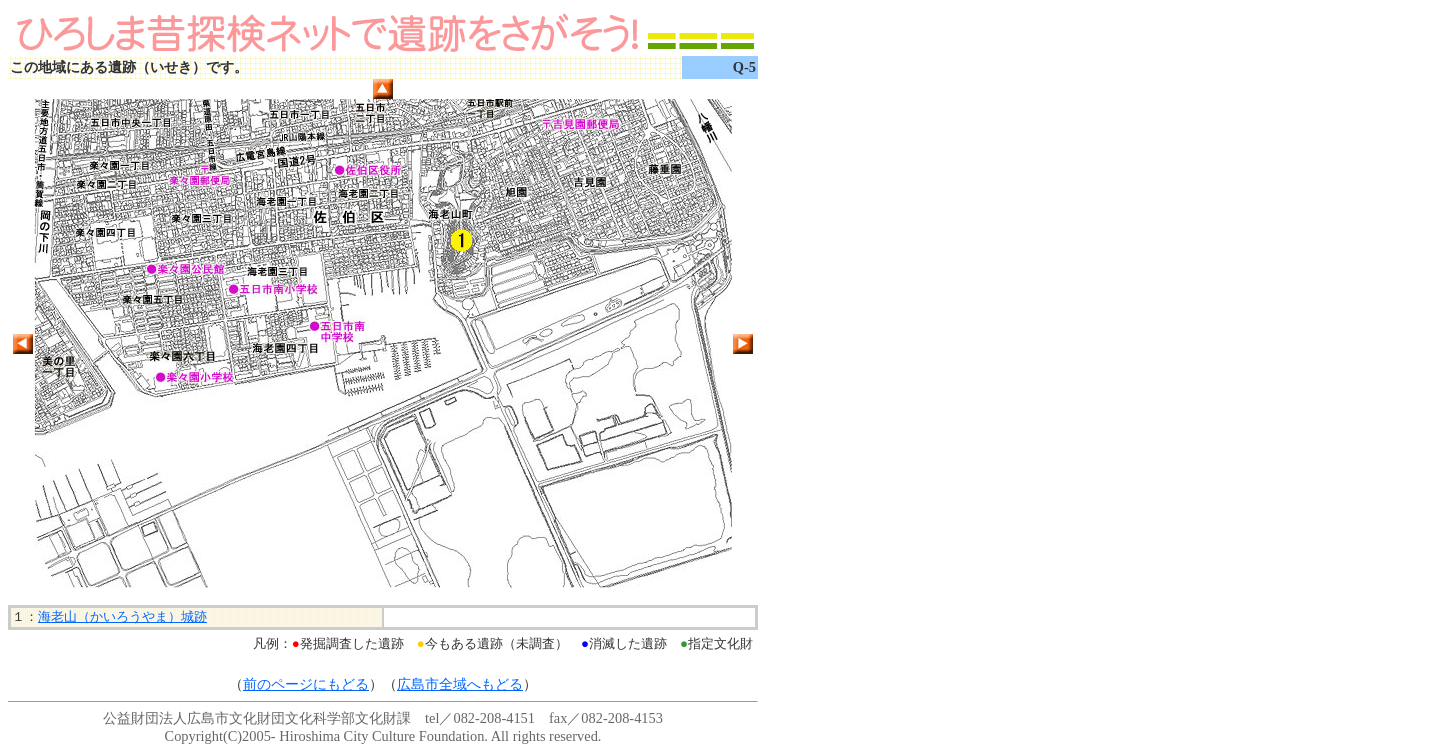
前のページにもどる (306, 684)
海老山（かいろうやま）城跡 (122, 616)
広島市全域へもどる (460, 684)
